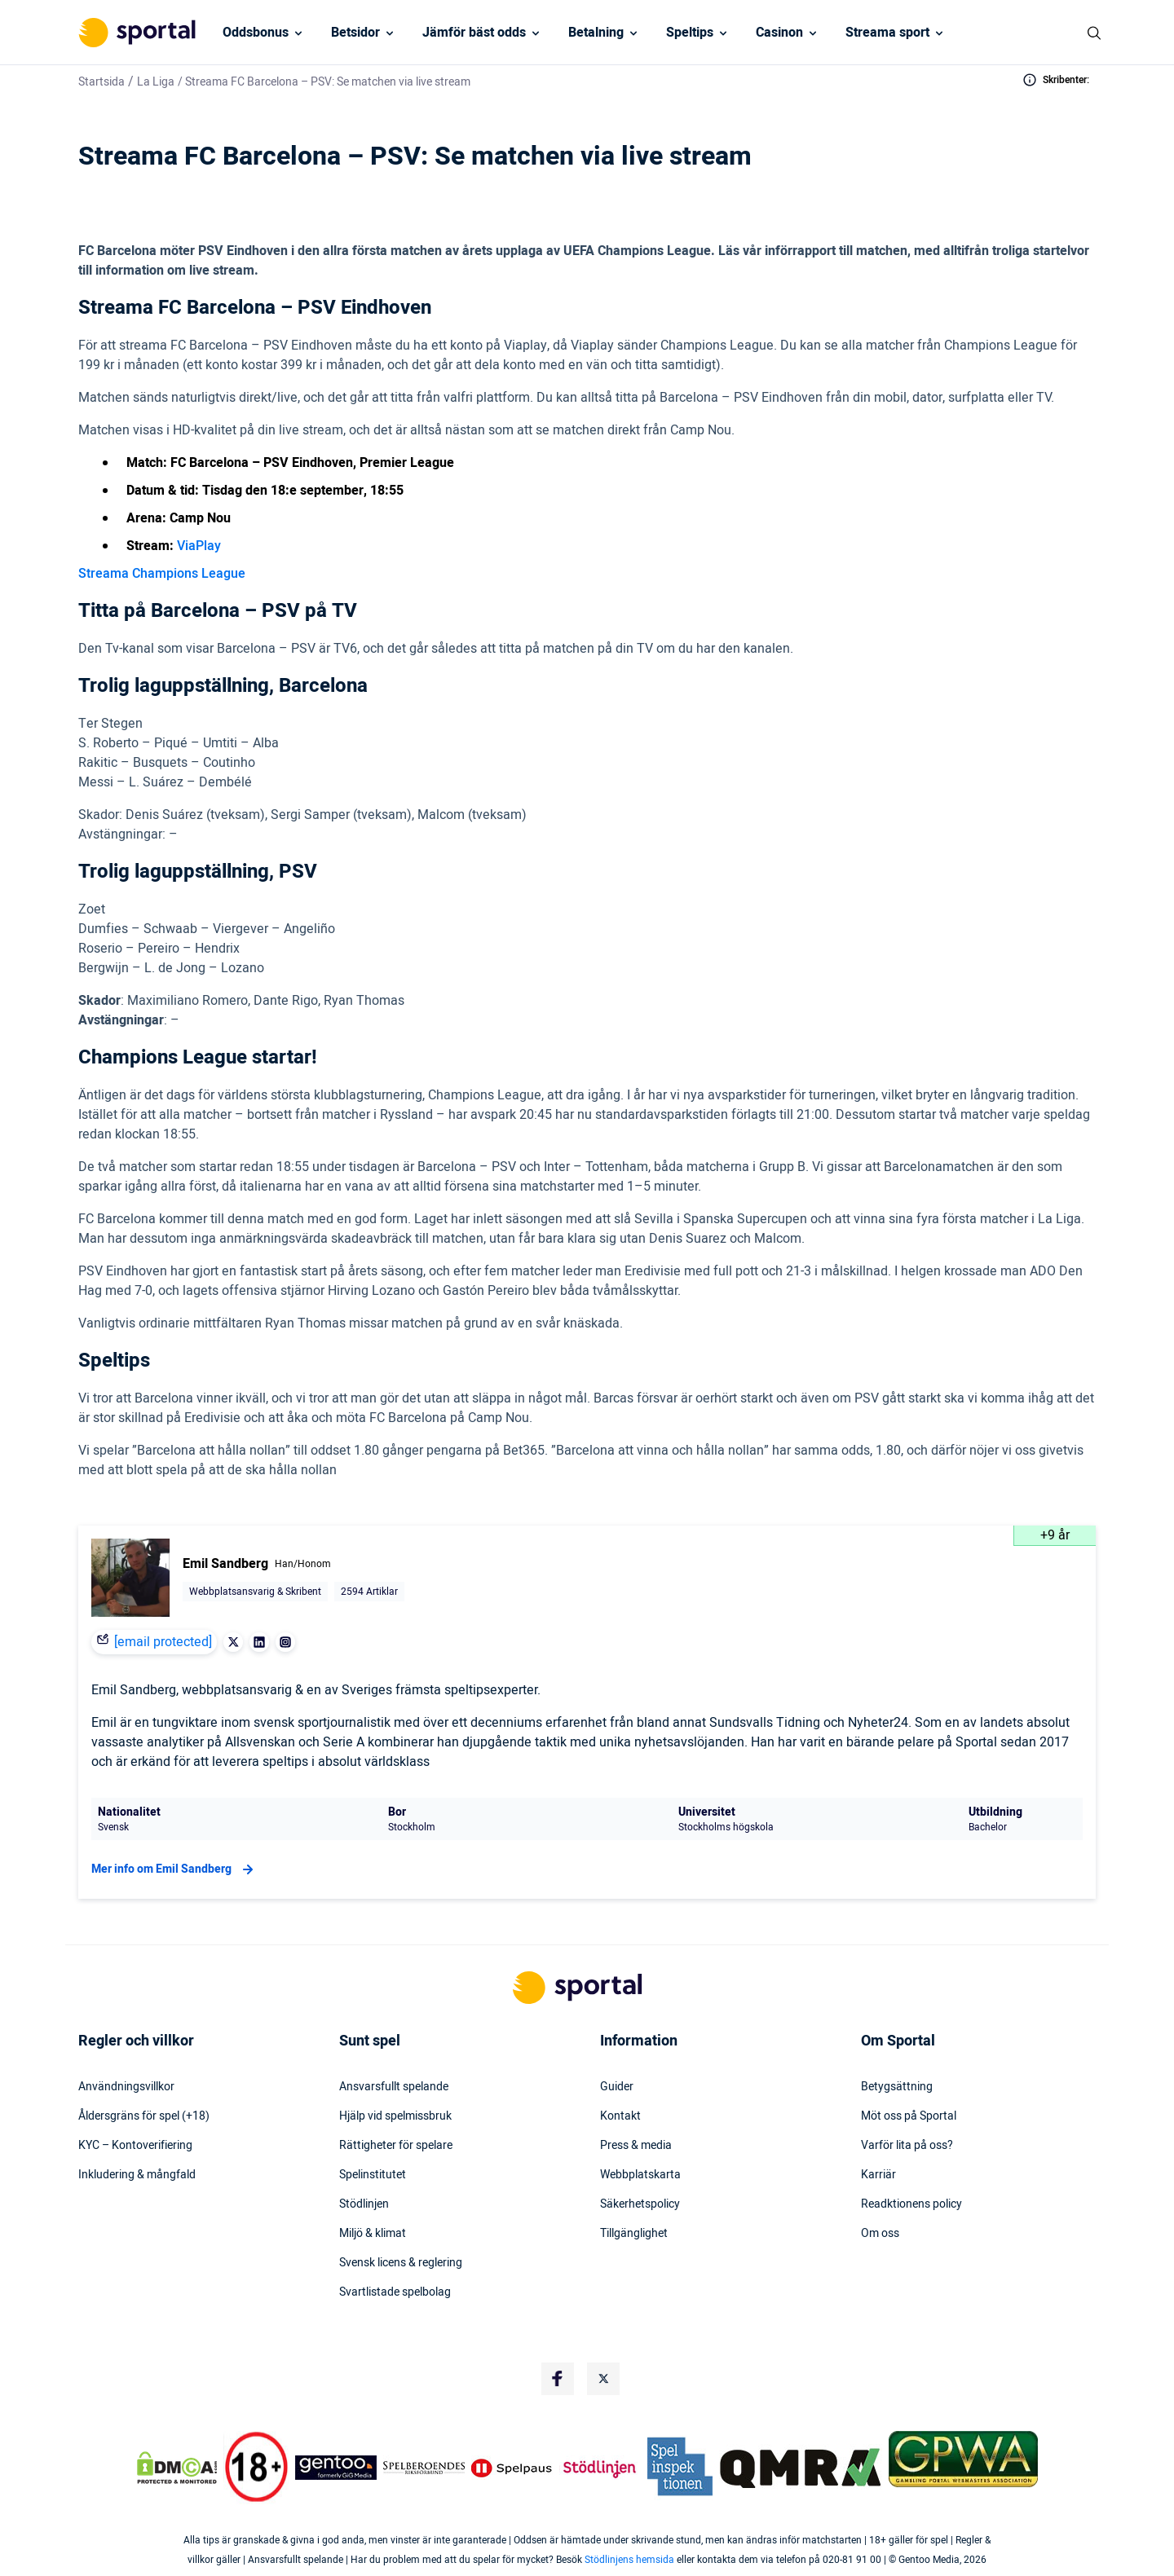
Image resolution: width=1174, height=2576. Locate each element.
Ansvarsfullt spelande (393, 2087)
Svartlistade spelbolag (395, 2292)
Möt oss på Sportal (908, 2116)
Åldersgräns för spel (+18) (144, 2116)
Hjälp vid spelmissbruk (395, 2116)
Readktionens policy (911, 2204)
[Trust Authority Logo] (336, 2467)
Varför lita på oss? (907, 2146)
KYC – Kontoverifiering (135, 2146)
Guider (616, 2087)
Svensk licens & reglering (400, 2263)
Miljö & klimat (372, 2234)
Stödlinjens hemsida (629, 2559)
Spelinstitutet (372, 2175)
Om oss (880, 2234)
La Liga (155, 81)
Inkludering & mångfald (137, 2175)
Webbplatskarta (640, 2175)
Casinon (779, 32)
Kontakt (620, 2116)
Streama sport (887, 32)
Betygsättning (897, 2087)
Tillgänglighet (634, 2234)
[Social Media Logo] (557, 2378)
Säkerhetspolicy (640, 2204)
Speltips (689, 32)
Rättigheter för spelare (395, 2146)
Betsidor (355, 32)
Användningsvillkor (126, 2087)
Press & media (636, 2146)
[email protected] (163, 1642)
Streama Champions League (161, 573)
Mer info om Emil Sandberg (174, 1869)
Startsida (101, 81)
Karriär (878, 2175)
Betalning (596, 32)
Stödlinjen (364, 2204)
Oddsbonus (256, 32)
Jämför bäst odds (474, 32)
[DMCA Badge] (177, 2467)
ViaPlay (199, 546)
